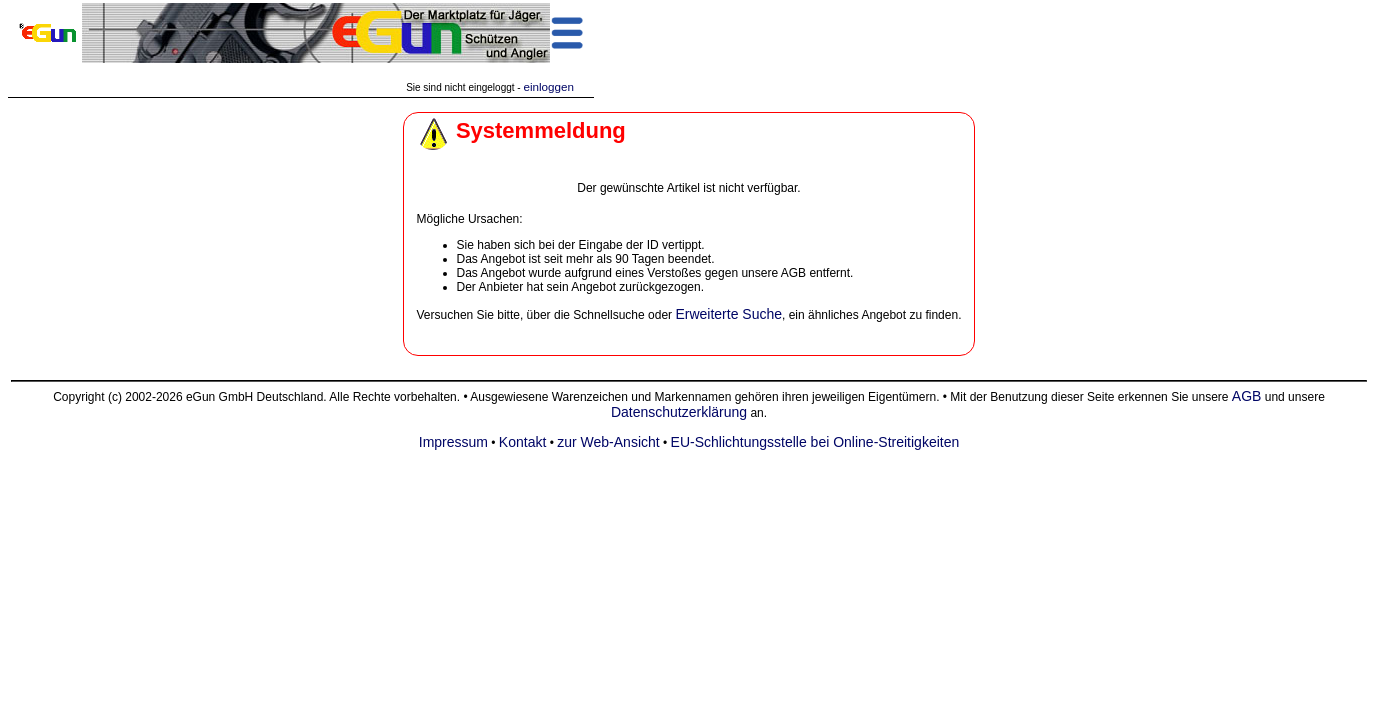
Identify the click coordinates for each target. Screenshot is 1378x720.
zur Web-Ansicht (608, 442)
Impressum (453, 442)
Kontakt (522, 442)
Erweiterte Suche (728, 314)
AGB (1247, 396)
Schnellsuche (608, 315)
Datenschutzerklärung (679, 412)
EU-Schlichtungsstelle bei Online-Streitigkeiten (815, 442)
